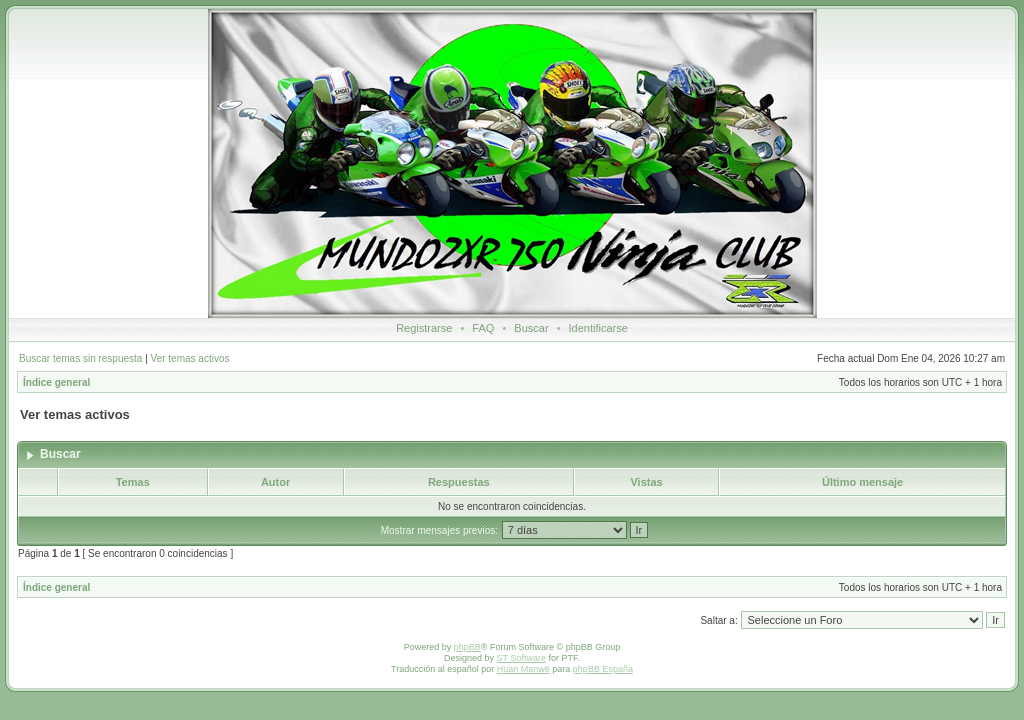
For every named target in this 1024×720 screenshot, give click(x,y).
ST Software (521, 658)
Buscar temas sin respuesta (80, 358)
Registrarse (424, 328)
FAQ (483, 328)
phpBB (467, 647)
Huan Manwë (523, 669)
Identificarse (598, 328)
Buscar (531, 328)
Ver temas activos (190, 358)
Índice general (56, 382)
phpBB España (603, 669)
